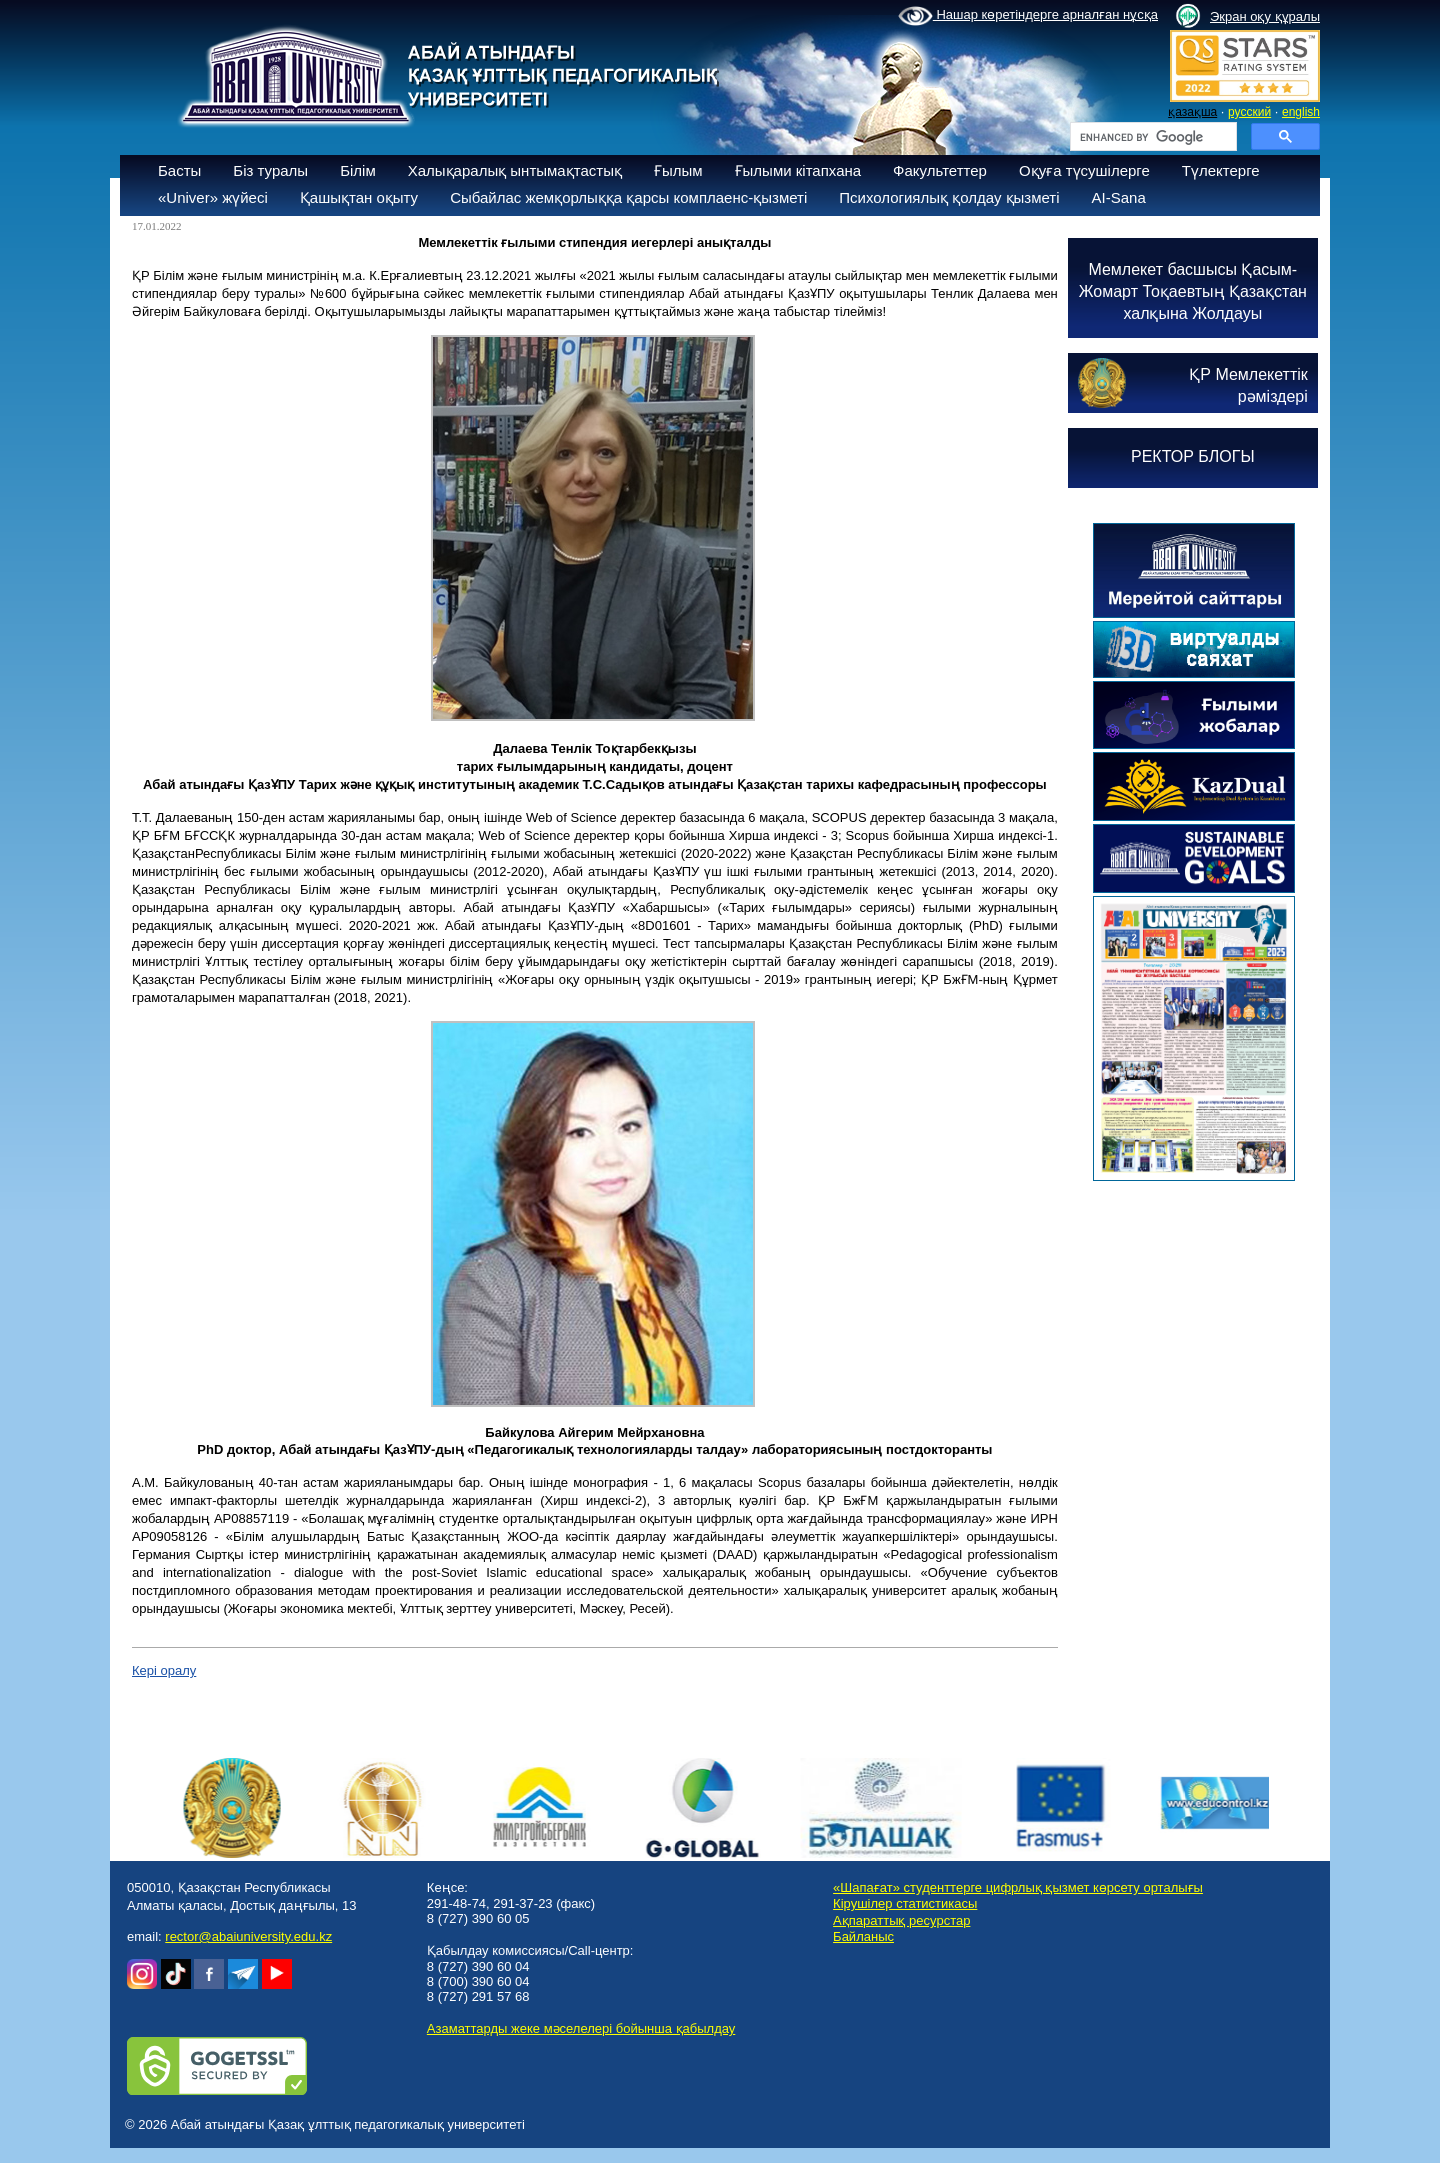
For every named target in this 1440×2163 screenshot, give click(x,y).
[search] (1151, 137)
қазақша (1192, 112)
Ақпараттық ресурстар (901, 1920)
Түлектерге (1221, 170)
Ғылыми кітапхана (798, 170)
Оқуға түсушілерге (1084, 170)
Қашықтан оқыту (359, 197)
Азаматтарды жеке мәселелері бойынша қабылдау (581, 2028)
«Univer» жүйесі (213, 197)
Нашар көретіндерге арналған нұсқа (1028, 16)
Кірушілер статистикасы (905, 1903)
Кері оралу (164, 1670)
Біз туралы (270, 170)
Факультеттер (940, 170)
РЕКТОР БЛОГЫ (1193, 456)
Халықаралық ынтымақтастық (515, 170)
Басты (179, 170)
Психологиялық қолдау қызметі (949, 197)
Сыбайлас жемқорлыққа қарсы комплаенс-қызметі (628, 197)
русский (1249, 112)
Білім (358, 170)
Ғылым (678, 170)
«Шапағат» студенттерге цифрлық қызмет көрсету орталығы (1018, 1887)
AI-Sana (1119, 197)
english (1301, 112)
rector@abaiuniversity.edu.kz (248, 1936)
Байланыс (863, 1936)
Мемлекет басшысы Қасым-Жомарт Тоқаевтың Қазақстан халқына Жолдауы (1193, 291)
